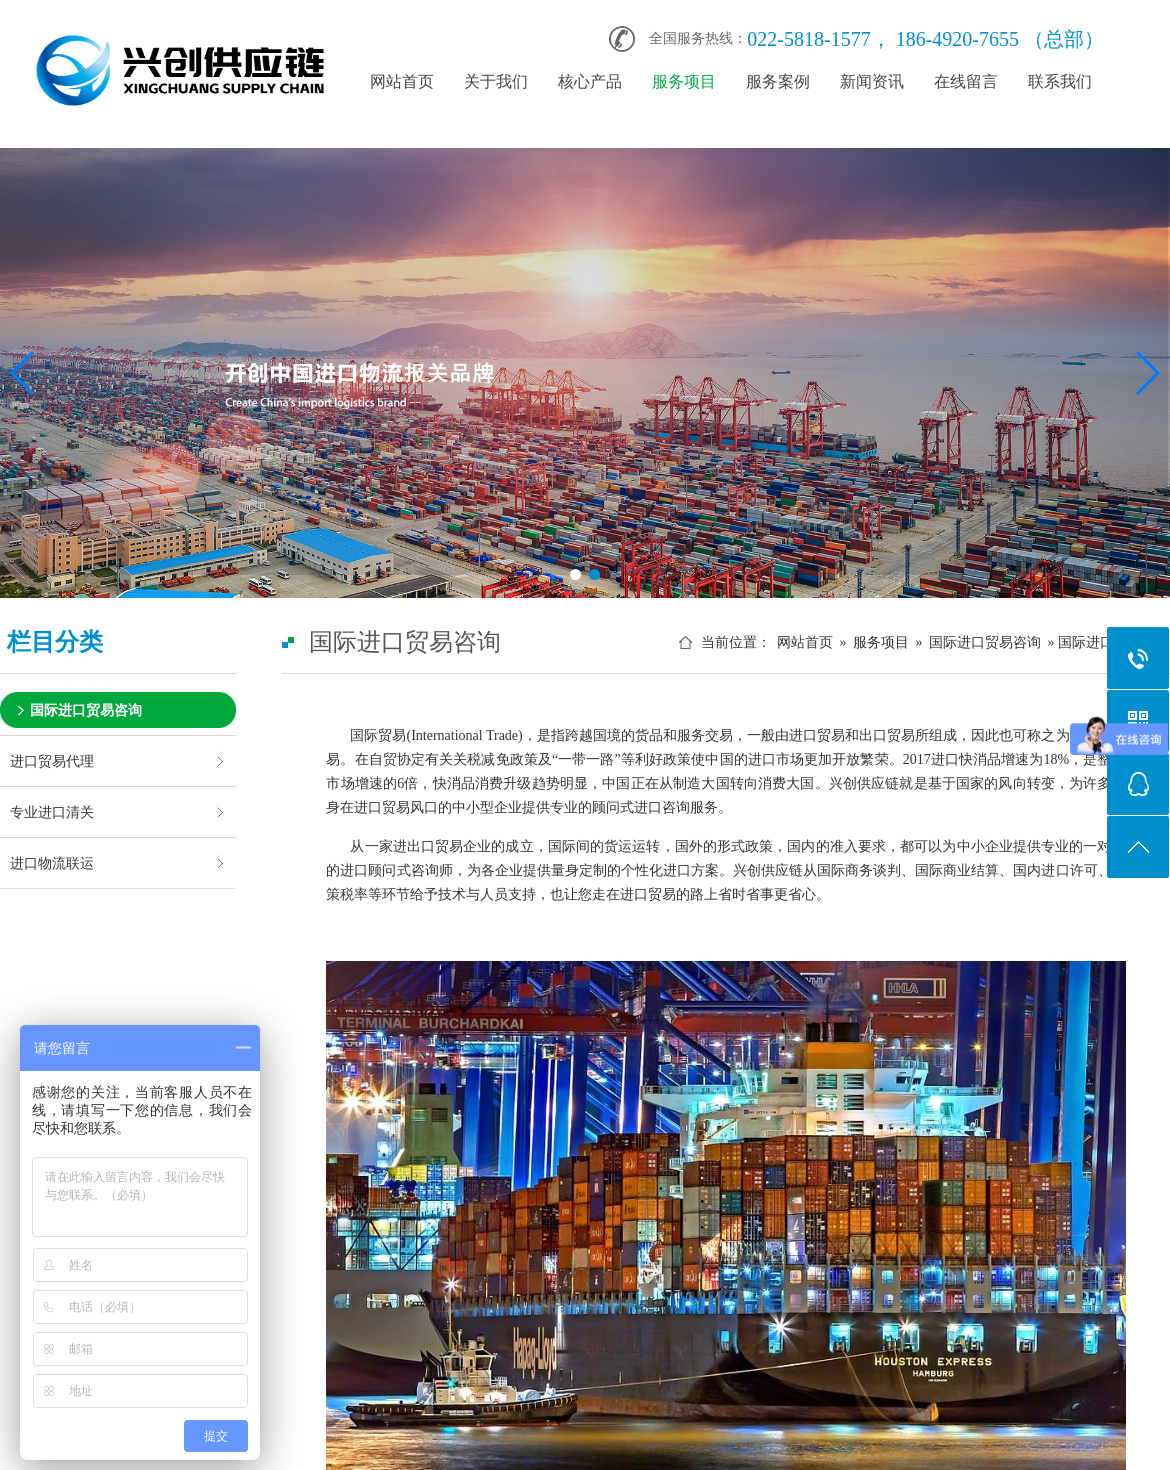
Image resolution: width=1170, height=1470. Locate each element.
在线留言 (966, 81)
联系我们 (1060, 81)
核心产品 (590, 81)
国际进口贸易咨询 (86, 710)
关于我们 (496, 81)
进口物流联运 (52, 863)
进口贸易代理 (52, 761)
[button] (575, 574)
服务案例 (778, 81)
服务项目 (684, 81)
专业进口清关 (52, 812)
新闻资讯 (872, 81)
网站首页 (402, 81)
